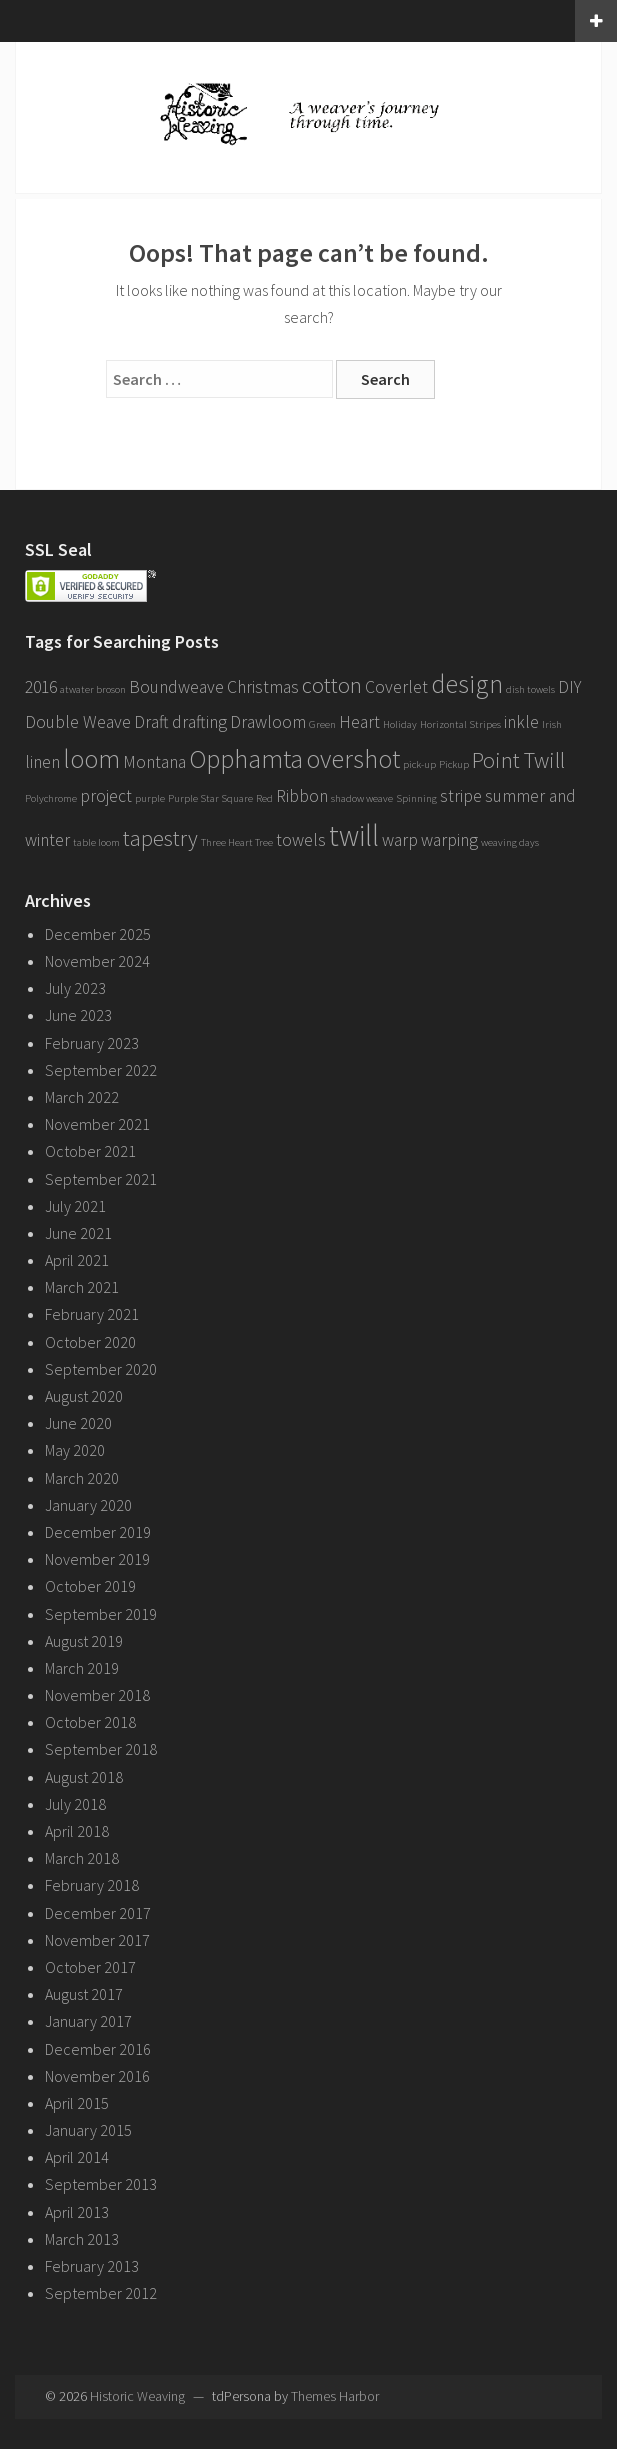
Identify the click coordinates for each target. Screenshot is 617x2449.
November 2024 (97, 961)
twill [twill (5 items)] (354, 835)
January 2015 (88, 2130)
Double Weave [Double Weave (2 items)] (78, 722)
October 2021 (90, 1151)
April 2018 (77, 1831)
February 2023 (92, 1043)
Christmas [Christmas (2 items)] (263, 687)
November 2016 (97, 2076)
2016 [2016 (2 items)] (41, 687)
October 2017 (90, 1967)
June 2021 (78, 1233)
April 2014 (77, 2157)
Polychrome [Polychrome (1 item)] (51, 798)
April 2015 (77, 2103)
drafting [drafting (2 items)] (199, 722)
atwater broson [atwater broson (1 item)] (93, 689)
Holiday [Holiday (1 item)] (400, 724)
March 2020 (82, 1478)
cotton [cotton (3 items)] (332, 685)
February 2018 (92, 1885)
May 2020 (75, 1450)
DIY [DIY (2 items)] (569, 687)
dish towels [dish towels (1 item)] (530, 689)
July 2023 (75, 988)
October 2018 (90, 1722)
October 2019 (90, 1586)
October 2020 (90, 1342)
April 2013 (77, 2212)
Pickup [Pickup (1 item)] (454, 764)
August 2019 (84, 1641)
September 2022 (101, 1070)
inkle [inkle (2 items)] (521, 722)
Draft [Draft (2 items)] (151, 722)
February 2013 (92, 2266)
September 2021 (101, 1179)
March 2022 (82, 1097)
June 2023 (78, 1015)
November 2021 (97, 1124)
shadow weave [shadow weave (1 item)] (362, 798)
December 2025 (98, 934)
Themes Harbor (335, 2396)
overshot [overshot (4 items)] (353, 758)
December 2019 (98, 1532)
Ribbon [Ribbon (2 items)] (302, 796)
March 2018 (82, 1858)
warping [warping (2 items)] (449, 840)
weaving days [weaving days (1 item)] (510, 842)
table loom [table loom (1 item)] (96, 842)
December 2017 (98, 1913)
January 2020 (88, 1505)
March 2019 (82, 1668)
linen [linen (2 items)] (42, 762)
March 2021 (82, 1287)
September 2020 (101, 1369)
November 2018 (97, 1695)
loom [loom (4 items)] (91, 758)
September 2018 (101, 1749)
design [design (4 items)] (467, 683)
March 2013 (82, 2239)
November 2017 (97, 1940)
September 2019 (101, 1614)
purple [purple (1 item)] (150, 798)
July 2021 (75, 1206)
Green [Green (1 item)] (322, 724)
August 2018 (84, 1777)
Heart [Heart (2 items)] (359, 722)
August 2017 (84, 1994)
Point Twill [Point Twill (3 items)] (518, 760)
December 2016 (98, 2049)
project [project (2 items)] (106, 796)
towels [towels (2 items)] (301, 840)
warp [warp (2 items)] (400, 840)
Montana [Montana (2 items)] (154, 762)
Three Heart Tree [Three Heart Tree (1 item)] (237, 842)
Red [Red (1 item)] (264, 798)
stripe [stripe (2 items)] (461, 796)
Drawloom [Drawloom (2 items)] (268, 722)
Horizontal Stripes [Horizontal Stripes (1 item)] (460, 724)
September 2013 (101, 2184)
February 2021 (92, 1314)
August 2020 (84, 1396)
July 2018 (75, 1804)
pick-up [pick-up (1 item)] (419, 764)
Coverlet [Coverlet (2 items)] (396, 687)
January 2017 (88, 2021)
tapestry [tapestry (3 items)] (160, 838)
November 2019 (97, 1559)
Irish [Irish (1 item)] (552, 724)
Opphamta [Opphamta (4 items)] (246, 758)
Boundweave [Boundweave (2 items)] (176, 687)
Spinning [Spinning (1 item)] (416, 798)
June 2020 (78, 1423)
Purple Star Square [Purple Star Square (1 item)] (210, 798)
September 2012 (101, 2293)
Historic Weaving (137, 2396)
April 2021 (77, 1260)
